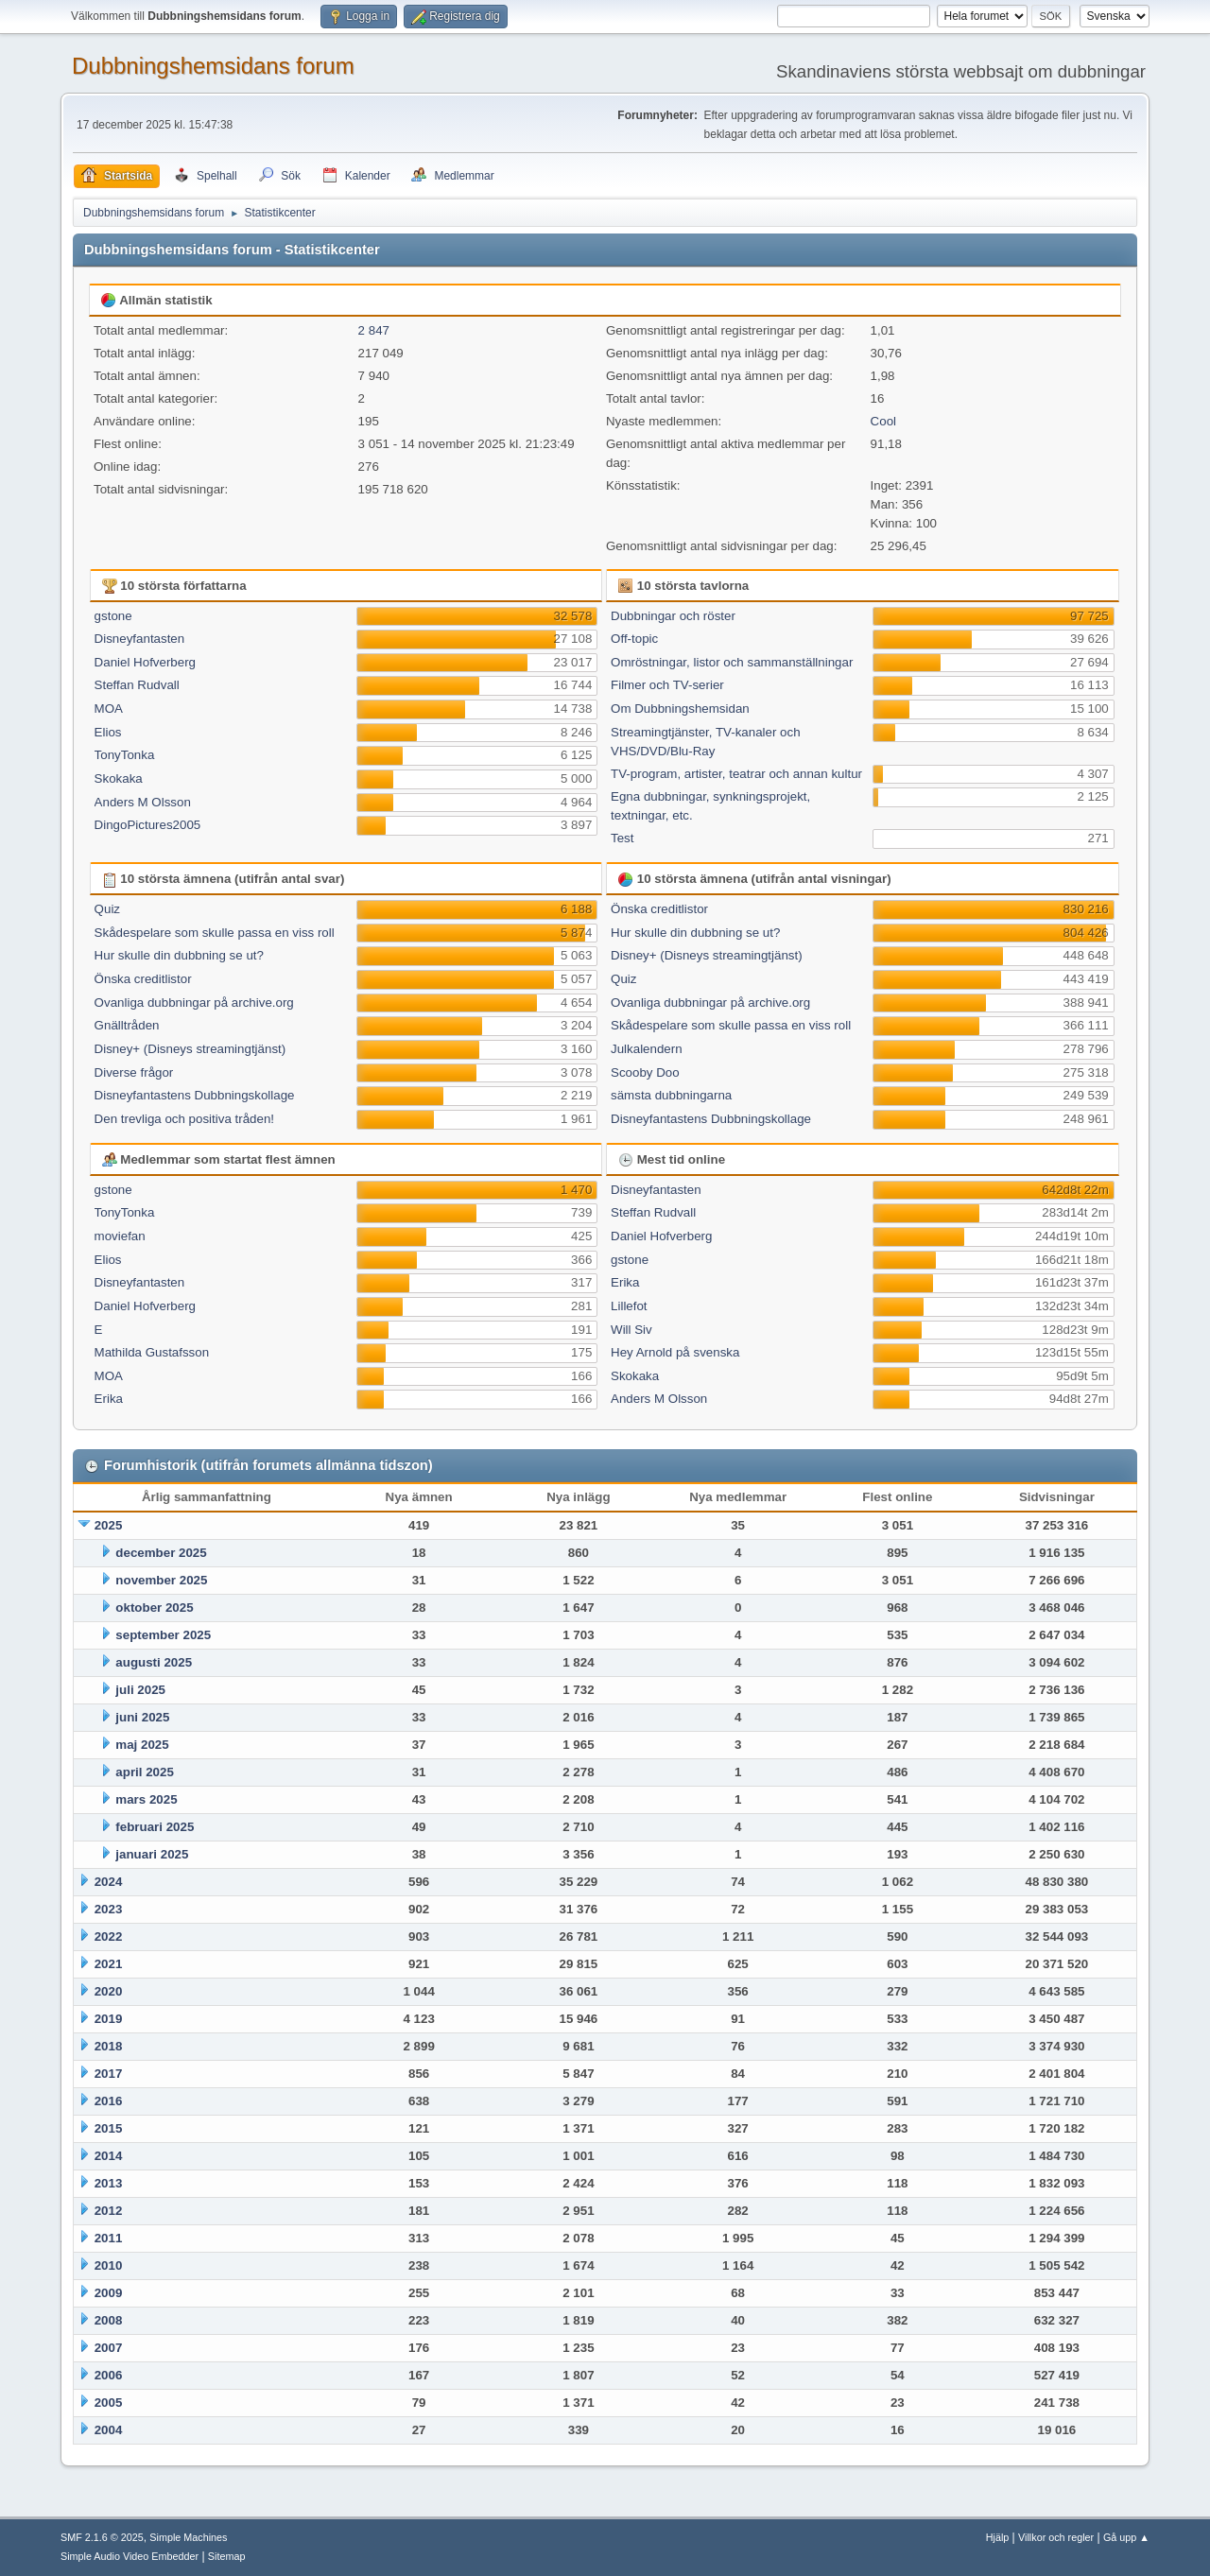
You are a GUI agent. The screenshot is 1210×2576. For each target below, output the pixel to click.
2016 (109, 2101)
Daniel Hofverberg (145, 662)
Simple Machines (188, 2537)
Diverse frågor (134, 1072)
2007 (109, 2348)
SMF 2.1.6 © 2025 (102, 2537)
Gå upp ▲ (1126, 2537)
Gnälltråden (127, 1025)
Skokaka (119, 778)
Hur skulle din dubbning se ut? (179, 955)
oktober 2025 (154, 1607)
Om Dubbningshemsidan (680, 708)
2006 (109, 2375)
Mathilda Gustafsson (152, 1352)
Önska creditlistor (143, 979)
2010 (109, 2265)
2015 (109, 2128)
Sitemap (227, 2556)
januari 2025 (151, 1854)
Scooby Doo (645, 1072)
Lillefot (629, 1306)
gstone (113, 616)
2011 (109, 2238)
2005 (109, 2402)
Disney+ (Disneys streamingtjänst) (190, 1049)
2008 (109, 2320)
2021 (109, 1964)
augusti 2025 (153, 1662)
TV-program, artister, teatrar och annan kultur (736, 774)
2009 (109, 2293)
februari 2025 (154, 1827)
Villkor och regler (1056, 2537)
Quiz (107, 909)
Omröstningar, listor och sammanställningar (732, 662)
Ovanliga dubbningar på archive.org (194, 1002)
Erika (109, 1399)
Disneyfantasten (140, 638)
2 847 (373, 330)
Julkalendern (647, 1049)
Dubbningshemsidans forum (213, 65)
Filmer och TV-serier (667, 685)
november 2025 (161, 1580)
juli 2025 (140, 1690)
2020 (109, 1991)
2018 (109, 2046)
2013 (109, 2183)
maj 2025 (141, 1745)
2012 (109, 2211)
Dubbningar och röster (673, 616)
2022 (109, 1936)
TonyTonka (125, 755)
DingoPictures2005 (148, 825)
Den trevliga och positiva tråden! (184, 1119)
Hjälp (998, 2537)
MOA (109, 708)
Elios (108, 732)
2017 (109, 2073)
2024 (109, 1882)
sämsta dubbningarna (671, 1095)
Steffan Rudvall (137, 685)
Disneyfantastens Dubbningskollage (195, 1095)
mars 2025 (146, 1799)
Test (622, 838)
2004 (109, 2430)
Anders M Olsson (143, 802)
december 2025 (160, 1553)
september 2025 (163, 1635)
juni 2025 (142, 1717)
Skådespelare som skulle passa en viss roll (215, 932)
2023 (109, 1909)
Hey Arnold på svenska (675, 1352)
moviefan (120, 1236)
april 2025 (144, 1772)
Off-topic (634, 638)
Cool (883, 421)
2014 (109, 2156)
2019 (109, 2019)
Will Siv (631, 1330)
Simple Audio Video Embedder (129, 2556)
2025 (109, 1525)
